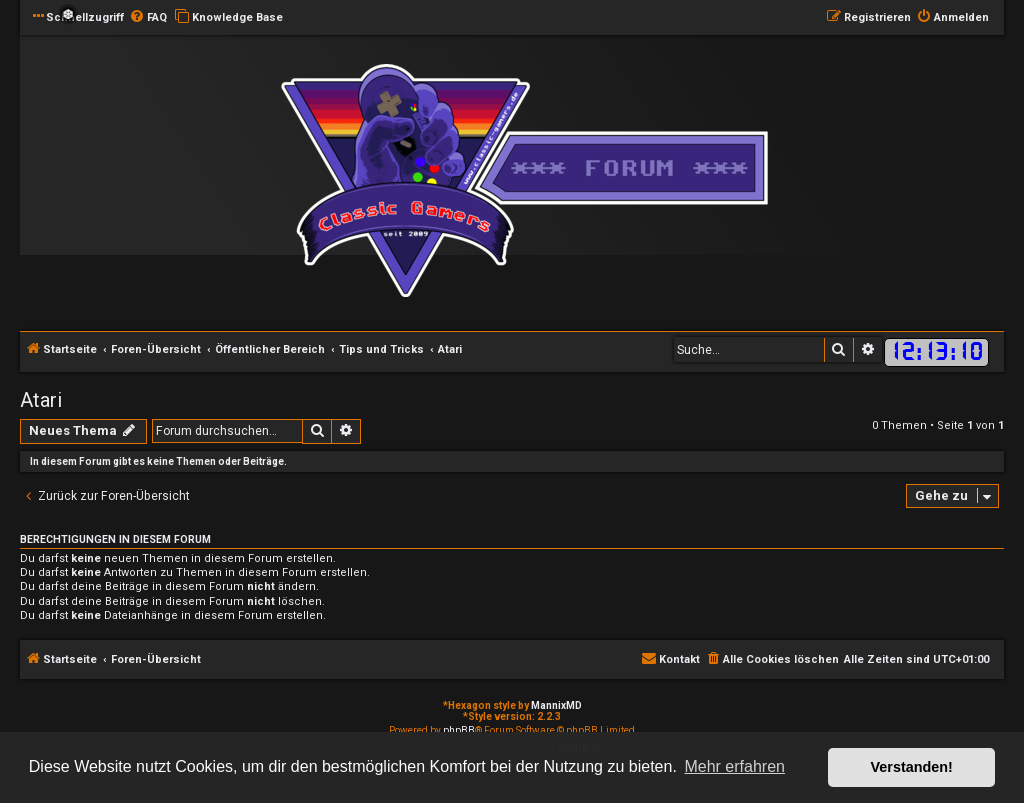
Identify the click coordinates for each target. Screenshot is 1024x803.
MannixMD (556, 705)
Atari (41, 400)
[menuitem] (148, 18)
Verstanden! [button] (912, 767)
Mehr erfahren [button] (734, 766)
